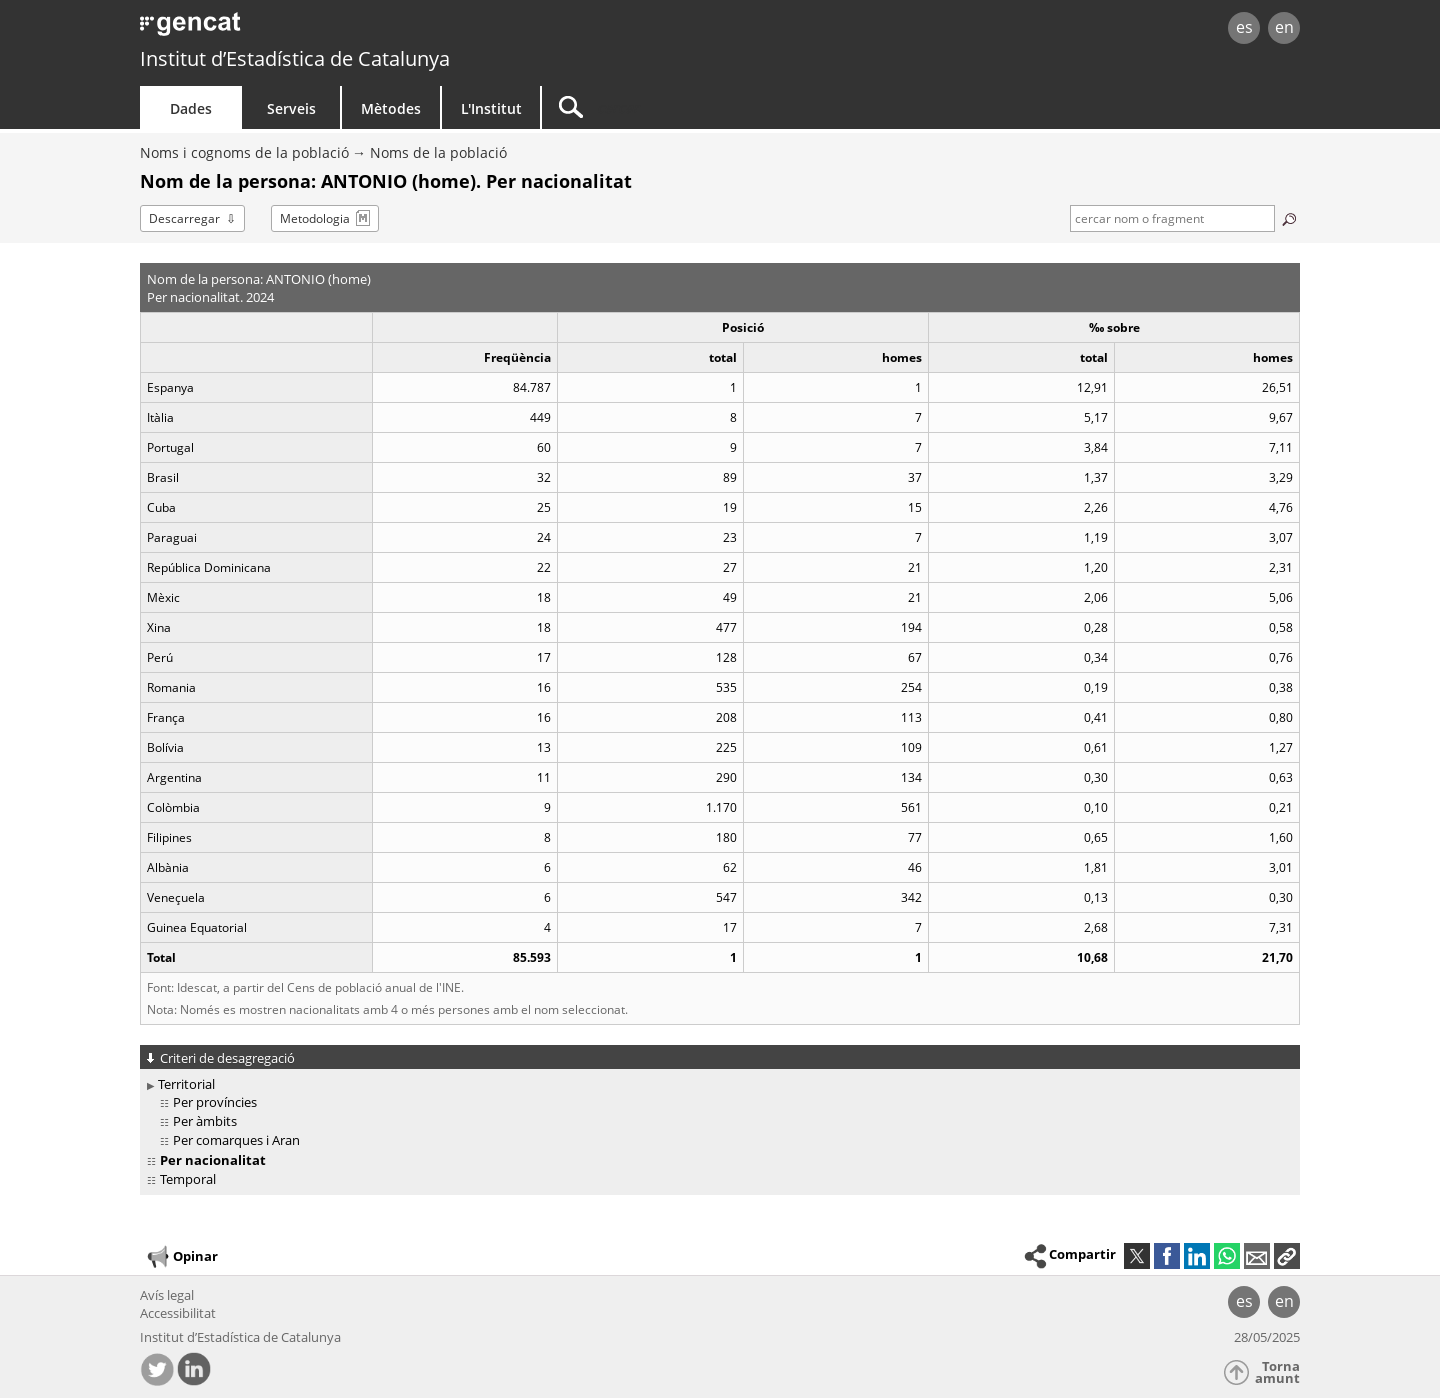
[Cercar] (712, 107)
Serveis (291, 108)
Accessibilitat (178, 1313)
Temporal (188, 1179)
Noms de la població (438, 152)
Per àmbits (205, 1121)
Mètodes (391, 108)
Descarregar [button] (184, 218)
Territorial (186, 1084)
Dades (191, 108)
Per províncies (215, 1102)
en (1284, 27)
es (1244, 27)
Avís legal (167, 1295)
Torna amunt (1277, 1372)
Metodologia (315, 218)
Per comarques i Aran (236, 1140)
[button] (1287, 1256)
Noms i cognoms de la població (244, 152)
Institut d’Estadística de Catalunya (295, 58)
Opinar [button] (181, 1257)
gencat (372, 29)
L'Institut (491, 108)
